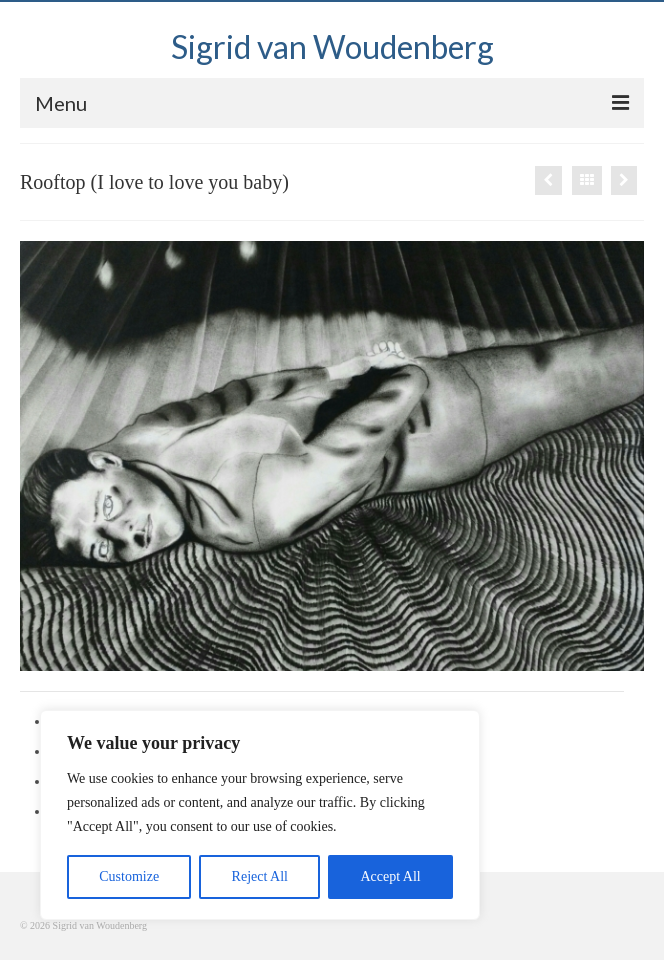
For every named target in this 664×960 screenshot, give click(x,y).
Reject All (260, 876)
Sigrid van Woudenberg (332, 46)
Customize (129, 876)
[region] (260, 815)
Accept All (390, 876)
